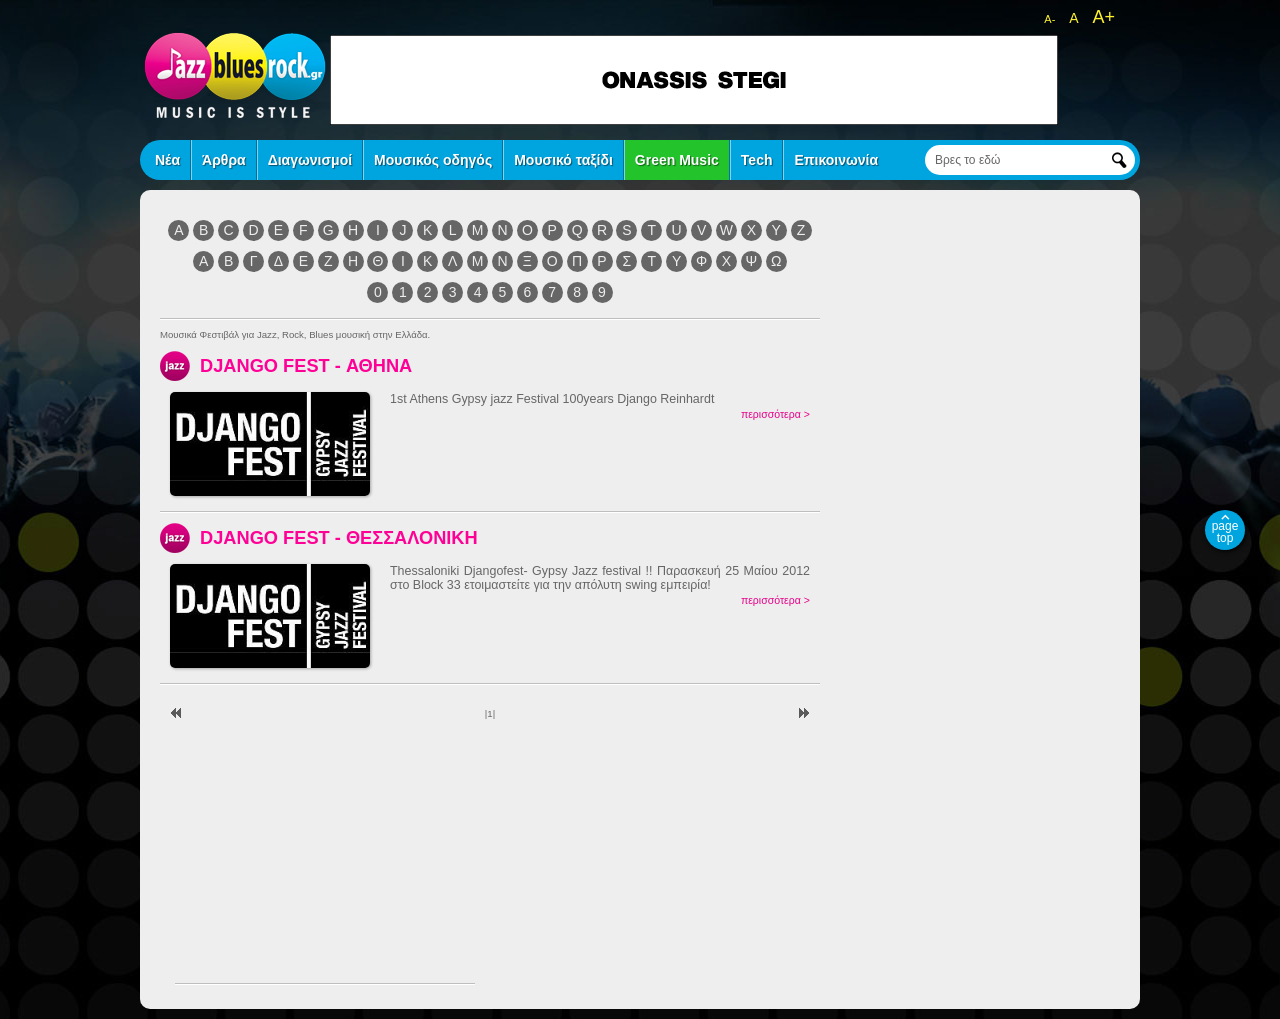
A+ (1103, 17)
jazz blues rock (235, 75)
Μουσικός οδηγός (433, 160)
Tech (757, 160)
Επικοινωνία (836, 160)
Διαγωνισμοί (310, 160)
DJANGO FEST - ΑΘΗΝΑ (306, 365)
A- (1049, 19)
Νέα (167, 160)
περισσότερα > (775, 414)
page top (1225, 532)
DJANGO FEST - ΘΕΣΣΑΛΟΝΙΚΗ (339, 537)
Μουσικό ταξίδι (563, 160)
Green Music (677, 160)
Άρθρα (224, 160)
